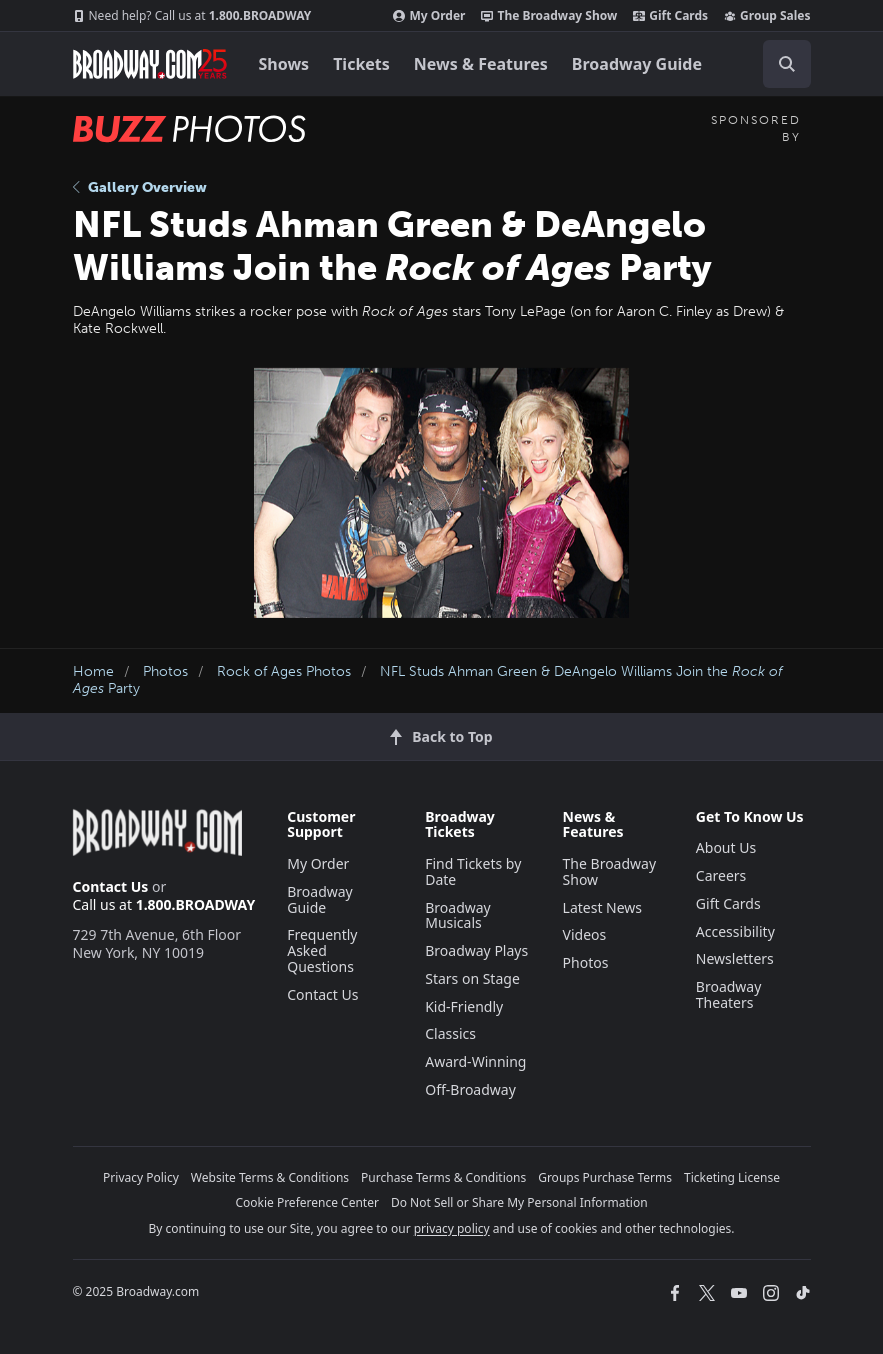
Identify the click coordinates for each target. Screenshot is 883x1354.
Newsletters (735, 958)
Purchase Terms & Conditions (443, 1177)
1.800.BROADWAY (192, 16)
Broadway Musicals (458, 915)
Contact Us (111, 886)
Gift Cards (670, 16)
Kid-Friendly (464, 1006)
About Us (726, 847)
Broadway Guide (637, 64)
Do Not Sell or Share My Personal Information (519, 1202)
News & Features (481, 64)
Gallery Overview (140, 187)
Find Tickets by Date (473, 871)
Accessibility (735, 931)
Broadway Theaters (729, 994)
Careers (721, 875)
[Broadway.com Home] (150, 64)
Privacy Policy (141, 1177)
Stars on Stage (472, 978)
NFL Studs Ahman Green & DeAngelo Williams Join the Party (428, 680)
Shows (284, 64)
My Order (429, 16)
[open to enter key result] (787, 64)
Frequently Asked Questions (322, 950)
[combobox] (779, 64)
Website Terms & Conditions (270, 1177)
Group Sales (767, 16)
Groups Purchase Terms (605, 1177)
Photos (165, 671)
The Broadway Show (549, 16)
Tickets (361, 64)
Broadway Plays (476, 950)
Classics (450, 1033)
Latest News (603, 907)
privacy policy (452, 1228)
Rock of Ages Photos (284, 671)
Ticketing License (732, 1177)
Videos (585, 934)
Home (93, 671)
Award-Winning (475, 1061)
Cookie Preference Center (307, 1202)
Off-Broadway (470, 1089)
